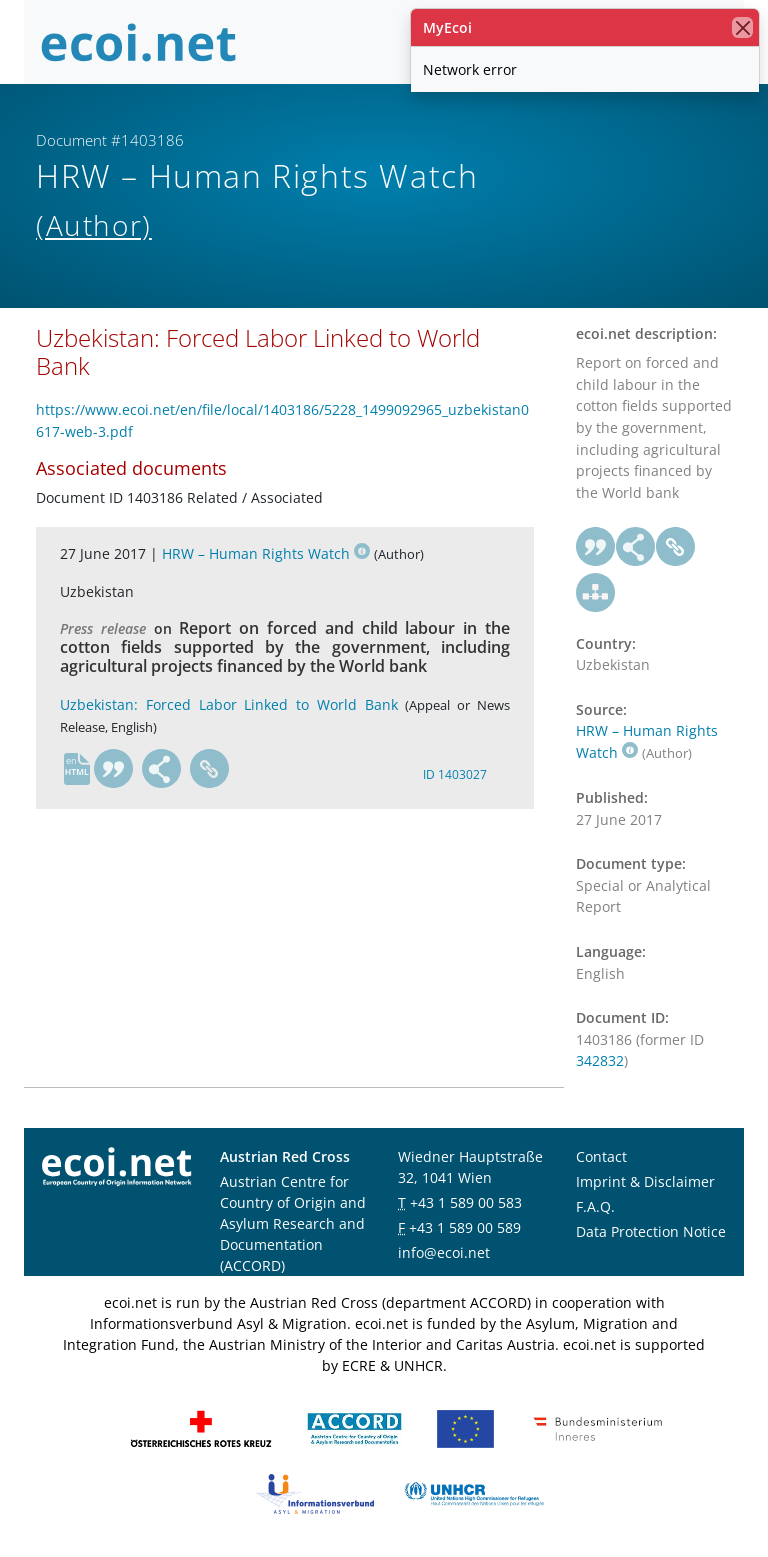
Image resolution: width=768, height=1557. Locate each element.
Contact (601, 1156)
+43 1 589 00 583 (466, 1202)
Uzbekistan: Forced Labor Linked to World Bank (229, 704)
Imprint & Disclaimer (645, 1181)
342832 (600, 1060)
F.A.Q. (595, 1206)
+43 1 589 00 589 (465, 1227)
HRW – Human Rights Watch (266, 553)
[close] (742, 27)
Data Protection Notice (651, 1231)
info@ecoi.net (444, 1252)
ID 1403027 (455, 774)
